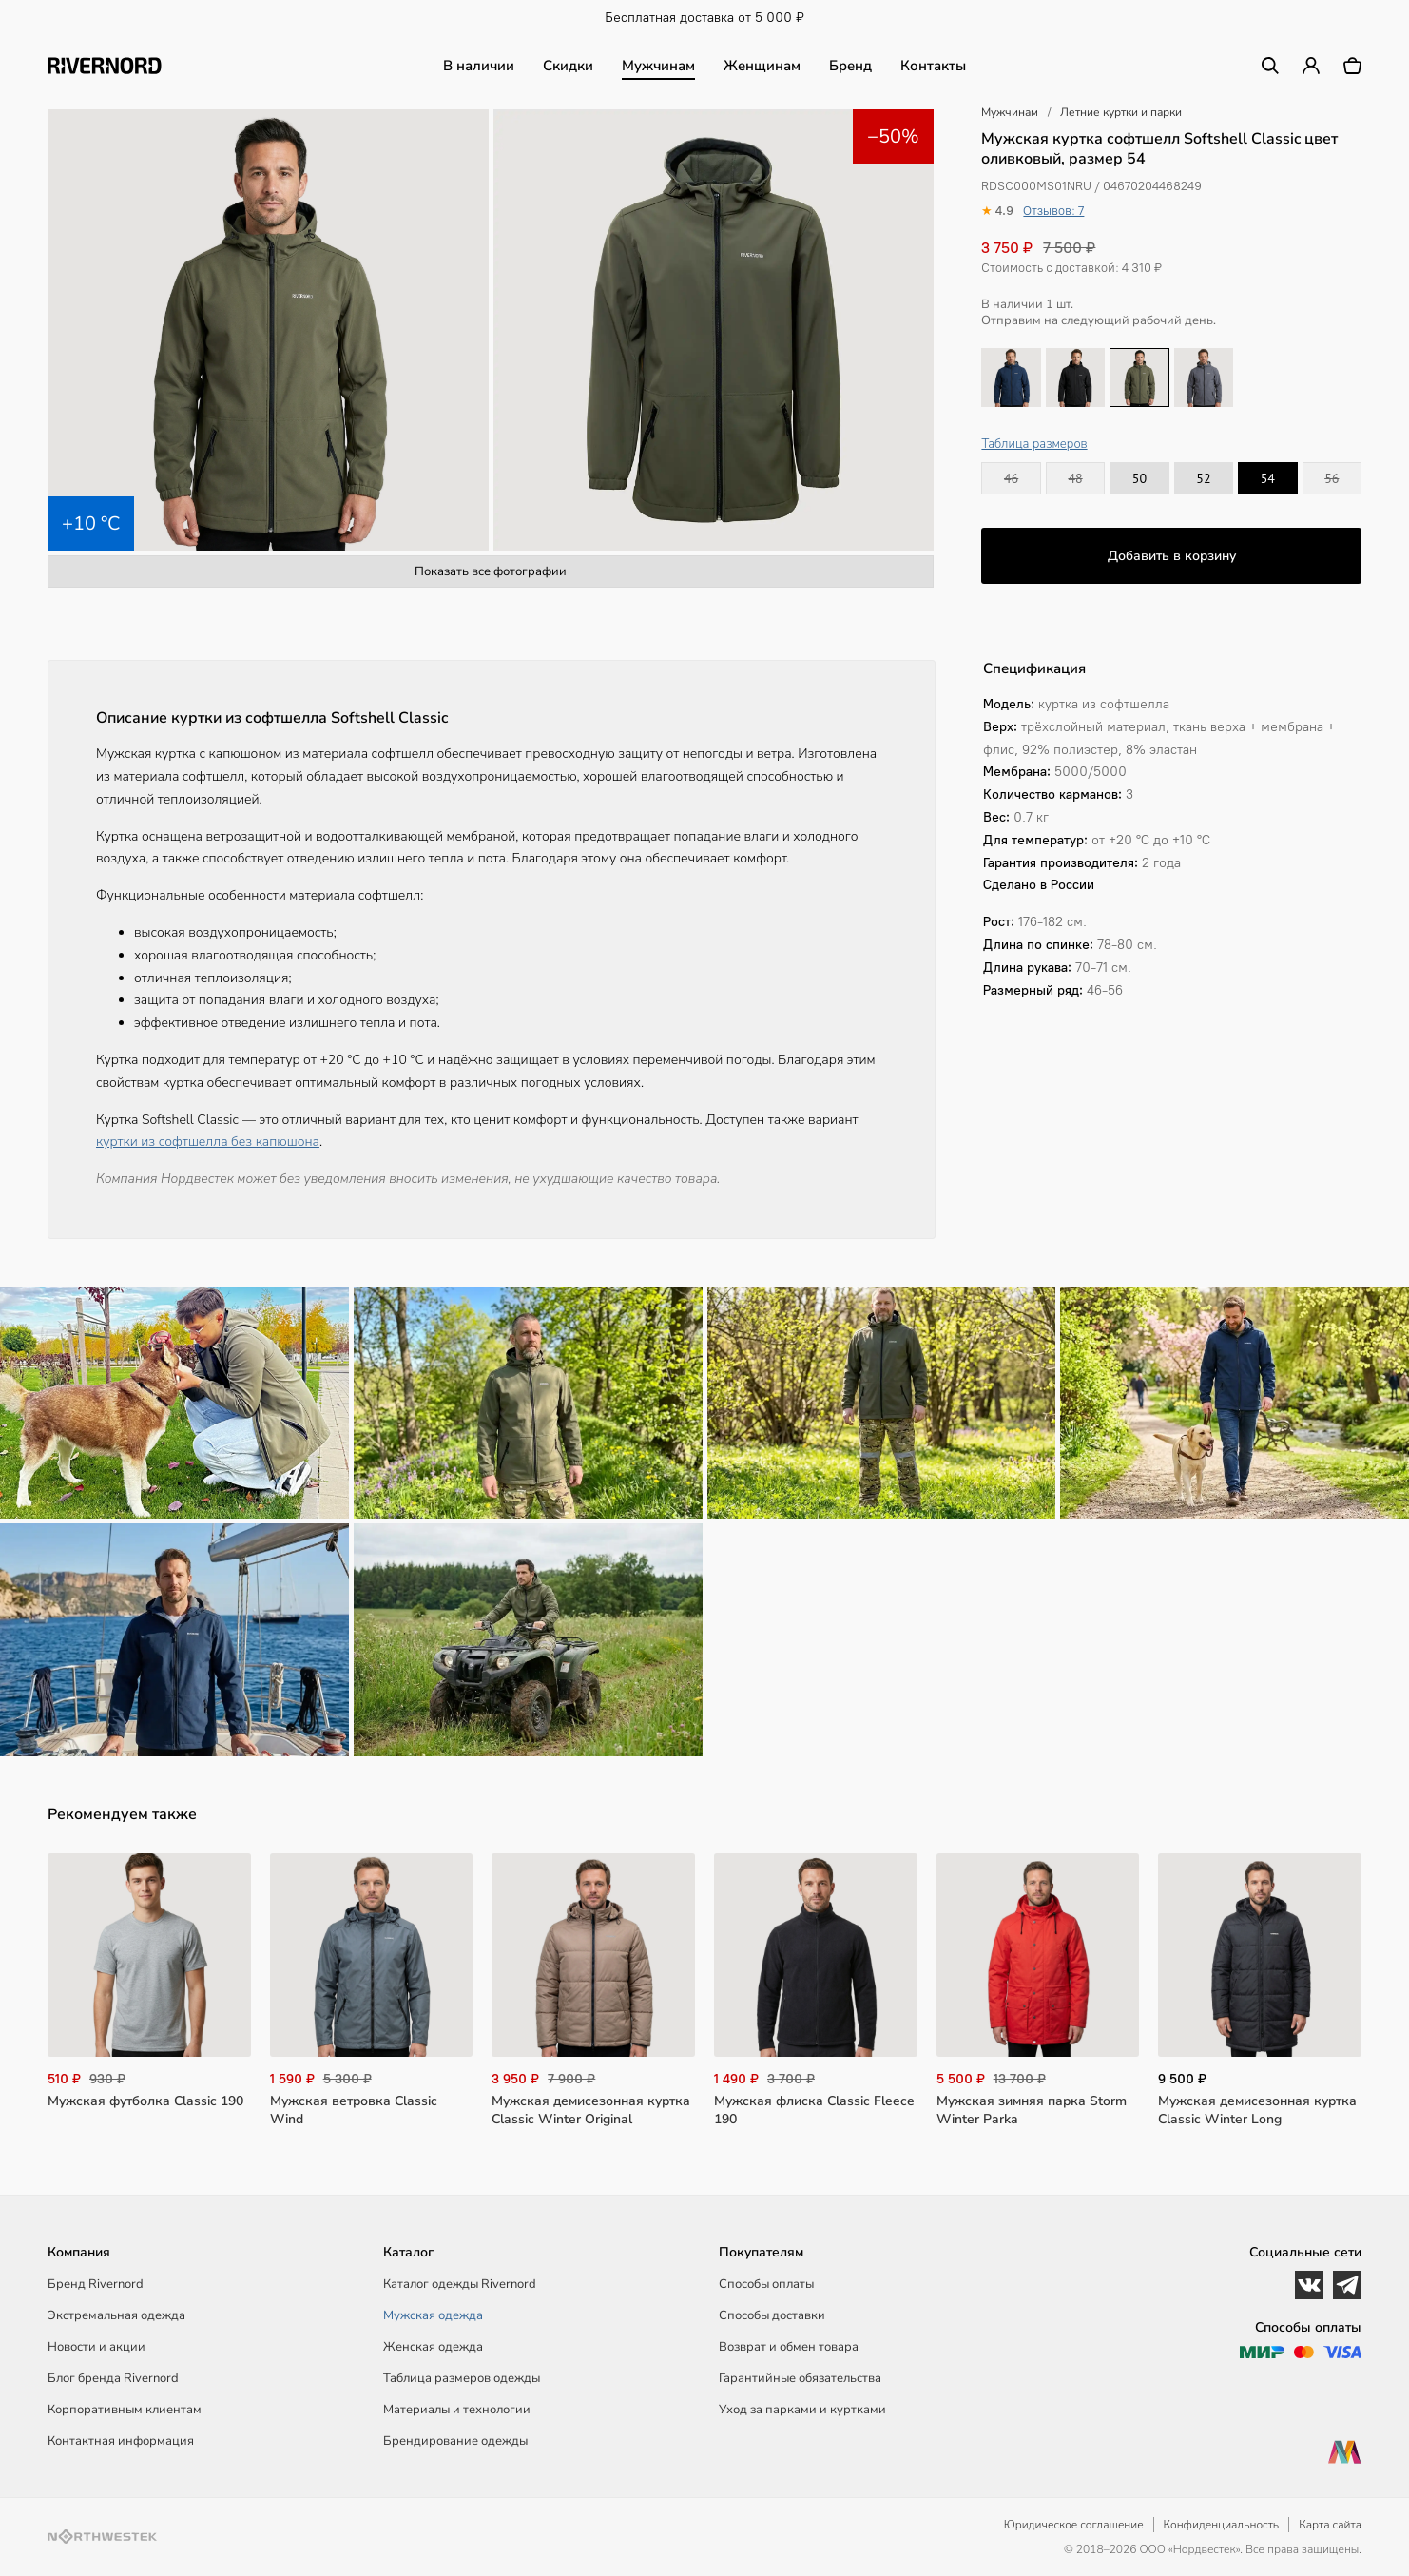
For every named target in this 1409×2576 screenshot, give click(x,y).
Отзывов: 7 (1053, 210)
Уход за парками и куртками (802, 2409)
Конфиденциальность (1222, 2524)
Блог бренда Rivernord (113, 2378)
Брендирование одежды (455, 2441)
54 (1268, 478)
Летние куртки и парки (1121, 112)
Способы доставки (772, 2315)
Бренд (850, 65)
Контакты (933, 65)
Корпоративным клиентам (125, 2409)
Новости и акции (96, 2346)
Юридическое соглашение (1074, 2524)
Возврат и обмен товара (789, 2346)
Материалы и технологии (457, 2409)
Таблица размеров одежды (461, 2378)
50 (1139, 478)
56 (1331, 478)
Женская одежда (433, 2346)
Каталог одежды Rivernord (459, 2284)
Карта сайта (1330, 2524)
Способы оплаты (766, 2284)
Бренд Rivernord (96, 2284)
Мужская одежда (433, 2315)
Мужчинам (658, 65)
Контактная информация (121, 2441)
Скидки (568, 65)
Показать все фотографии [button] (491, 571)
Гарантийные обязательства (800, 2378)
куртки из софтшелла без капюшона (207, 1142)
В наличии (478, 65)
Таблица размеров (1034, 444)
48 (1075, 478)
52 (1203, 478)
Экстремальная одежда (116, 2315)
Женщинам (762, 65)
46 (1011, 478)
